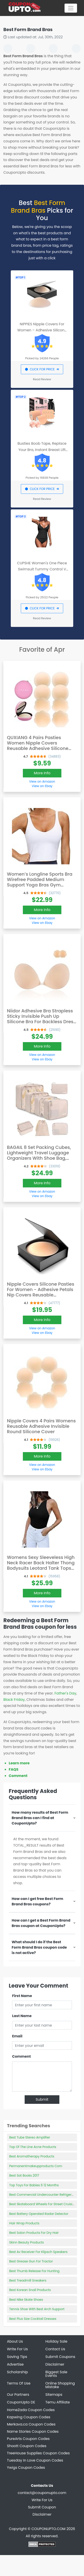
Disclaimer (54, 2364)
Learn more (19, 1763)
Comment (18, 1775)
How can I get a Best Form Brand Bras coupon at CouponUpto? (41, 1923)
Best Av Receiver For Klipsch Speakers (38, 2252)
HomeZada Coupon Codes (31, 2409)
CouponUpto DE (21, 2402)
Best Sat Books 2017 (24, 2175)
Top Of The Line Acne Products (32, 2147)
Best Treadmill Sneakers (27, 2280)
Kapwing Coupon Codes (28, 2417)
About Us (15, 2341)
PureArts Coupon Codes (28, 2438)
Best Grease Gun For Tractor (31, 2261)
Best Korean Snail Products (30, 2290)
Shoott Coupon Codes (26, 2445)
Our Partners (18, 2394)
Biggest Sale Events (56, 2373)
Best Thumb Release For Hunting (34, 2271)
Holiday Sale (56, 2341)
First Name (22, 1995)
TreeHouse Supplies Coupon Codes (38, 2453)
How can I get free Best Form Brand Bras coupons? (37, 1901)
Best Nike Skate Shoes (26, 2299)
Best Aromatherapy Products (31, 2156)
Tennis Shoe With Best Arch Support (37, 2309)
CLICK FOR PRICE (42, 369)
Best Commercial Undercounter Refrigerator (43, 2194)
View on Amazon (42, 781)
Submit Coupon (42, 2507)
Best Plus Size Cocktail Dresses (32, 2318)
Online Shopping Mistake (60, 2385)
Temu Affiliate (57, 2402)
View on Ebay (42, 786)
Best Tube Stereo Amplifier (29, 2137)
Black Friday (14, 1699)
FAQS (13, 1769)
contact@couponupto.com (42, 2492)
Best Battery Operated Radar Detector (38, 2214)
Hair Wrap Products (24, 2223)
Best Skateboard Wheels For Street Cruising (42, 2204)
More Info (42, 773)
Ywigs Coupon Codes (26, 2467)
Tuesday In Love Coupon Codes (35, 2460)
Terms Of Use (18, 2383)
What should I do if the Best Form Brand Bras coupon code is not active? (39, 1947)
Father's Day (65, 1693)
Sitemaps (53, 2394)
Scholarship (17, 2372)
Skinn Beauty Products (26, 2242)
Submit (42, 2099)
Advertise (15, 2364)
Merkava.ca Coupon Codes (31, 2424)
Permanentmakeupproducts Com (35, 2166)
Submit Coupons (60, 2356)
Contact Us (55, 2349)
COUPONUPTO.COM (48, 2528)
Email (17, 2036)
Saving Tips (17, 2356)
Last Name (22, 2015)
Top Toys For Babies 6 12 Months (34, 2185)
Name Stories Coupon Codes (33, 2431)
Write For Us (17, 2349)
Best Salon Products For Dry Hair (34, 2232)
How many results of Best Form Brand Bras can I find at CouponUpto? (40, 1818)
